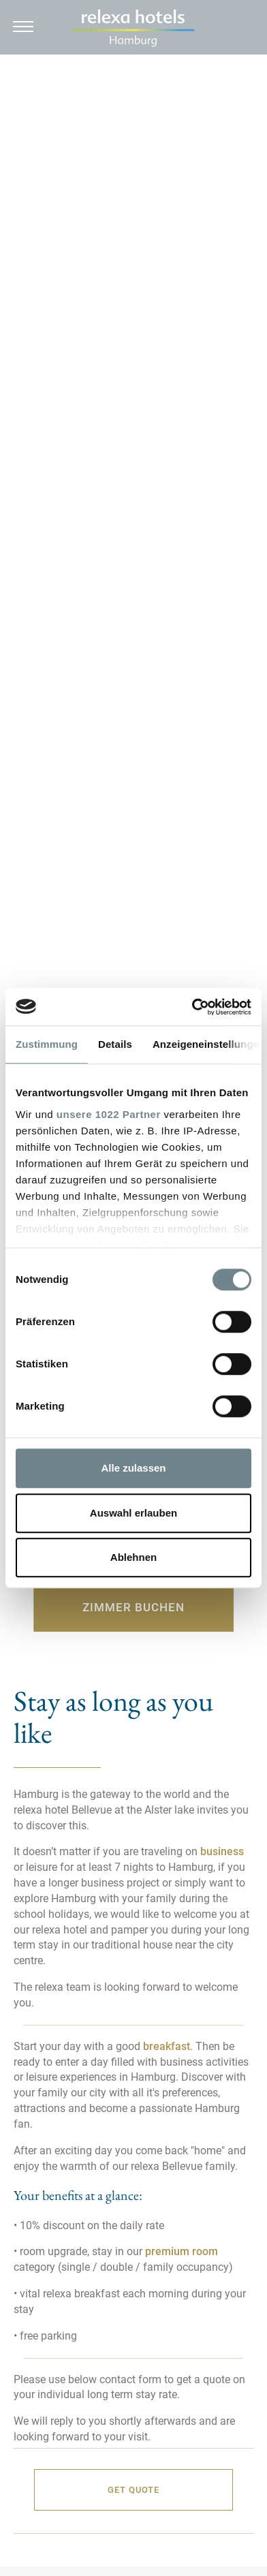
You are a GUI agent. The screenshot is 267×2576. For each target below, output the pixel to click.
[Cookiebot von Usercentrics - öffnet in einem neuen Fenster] (192, 1007)
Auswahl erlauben (133, 1513)
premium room (181, 2251)
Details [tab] (115, 1044)
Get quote (133, 2490)
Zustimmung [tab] (47, 1044)
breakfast (166, 2046)
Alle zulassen (133, 1468)
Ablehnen (133, 1557)
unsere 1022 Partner (109, 1114)
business (221, 1851)
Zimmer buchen (133, 1607)
